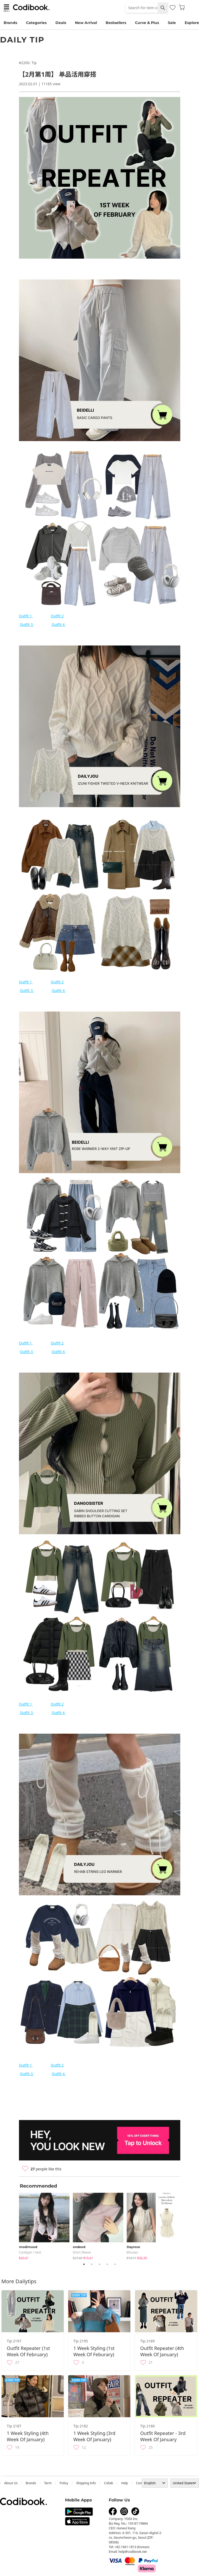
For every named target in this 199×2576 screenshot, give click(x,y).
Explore (192, 22)
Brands (10, 22)
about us (11, 2483)
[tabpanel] (46, 2225)
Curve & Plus (147, 22)
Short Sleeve (82, 2252)
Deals (60, 22)
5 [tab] (115, 2264)
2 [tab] (91, 2264)
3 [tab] (99, 2264)
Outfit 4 (59, 624)
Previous (15, 2225)
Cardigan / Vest (30, 2252)
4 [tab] (107, 2264)
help (124, 2483)
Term (48, 2483)
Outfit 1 (26, 615)
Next (184, 2225)
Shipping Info (86, 2483)
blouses (132, 2252)
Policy (64, 2483)
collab (108, 2483)
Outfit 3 (27, 624)
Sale (172, 22)
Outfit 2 (57, 615)
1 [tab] (84, 2264)
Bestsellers (116, 22)
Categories (36, 22)
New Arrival (86, 22)
